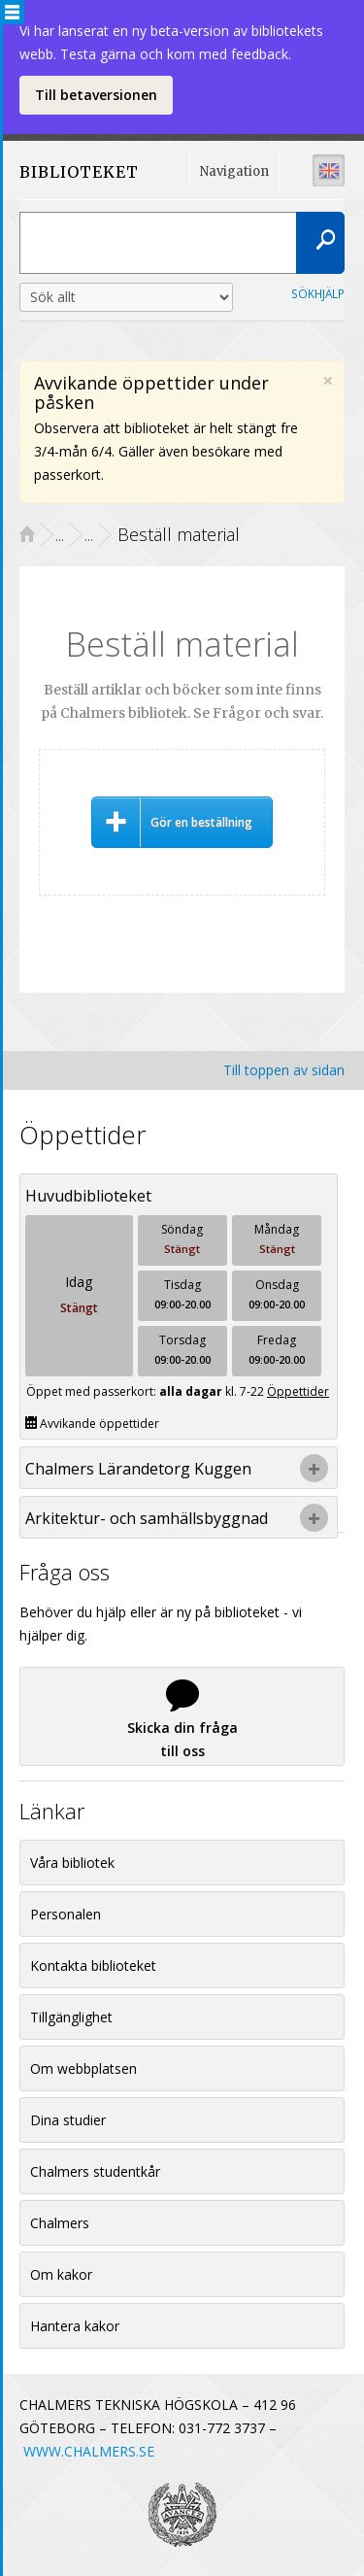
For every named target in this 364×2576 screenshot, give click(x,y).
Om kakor (61, 2274)
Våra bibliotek (72, 1862)
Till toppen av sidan (284, 1070)
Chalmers (59, 2223)
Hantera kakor (74, 2326)
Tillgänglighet (71, 2017)
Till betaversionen (96, 94)
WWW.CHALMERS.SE (88, 2451)
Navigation (234, 171)
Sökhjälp (318, 293)
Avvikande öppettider (92, 1423)
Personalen (65, 1914)
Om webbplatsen (83, 2068)
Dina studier (68, 2120)
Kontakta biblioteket (93, 1965)
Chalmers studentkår (95, 2171)
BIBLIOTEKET (72, 172)
